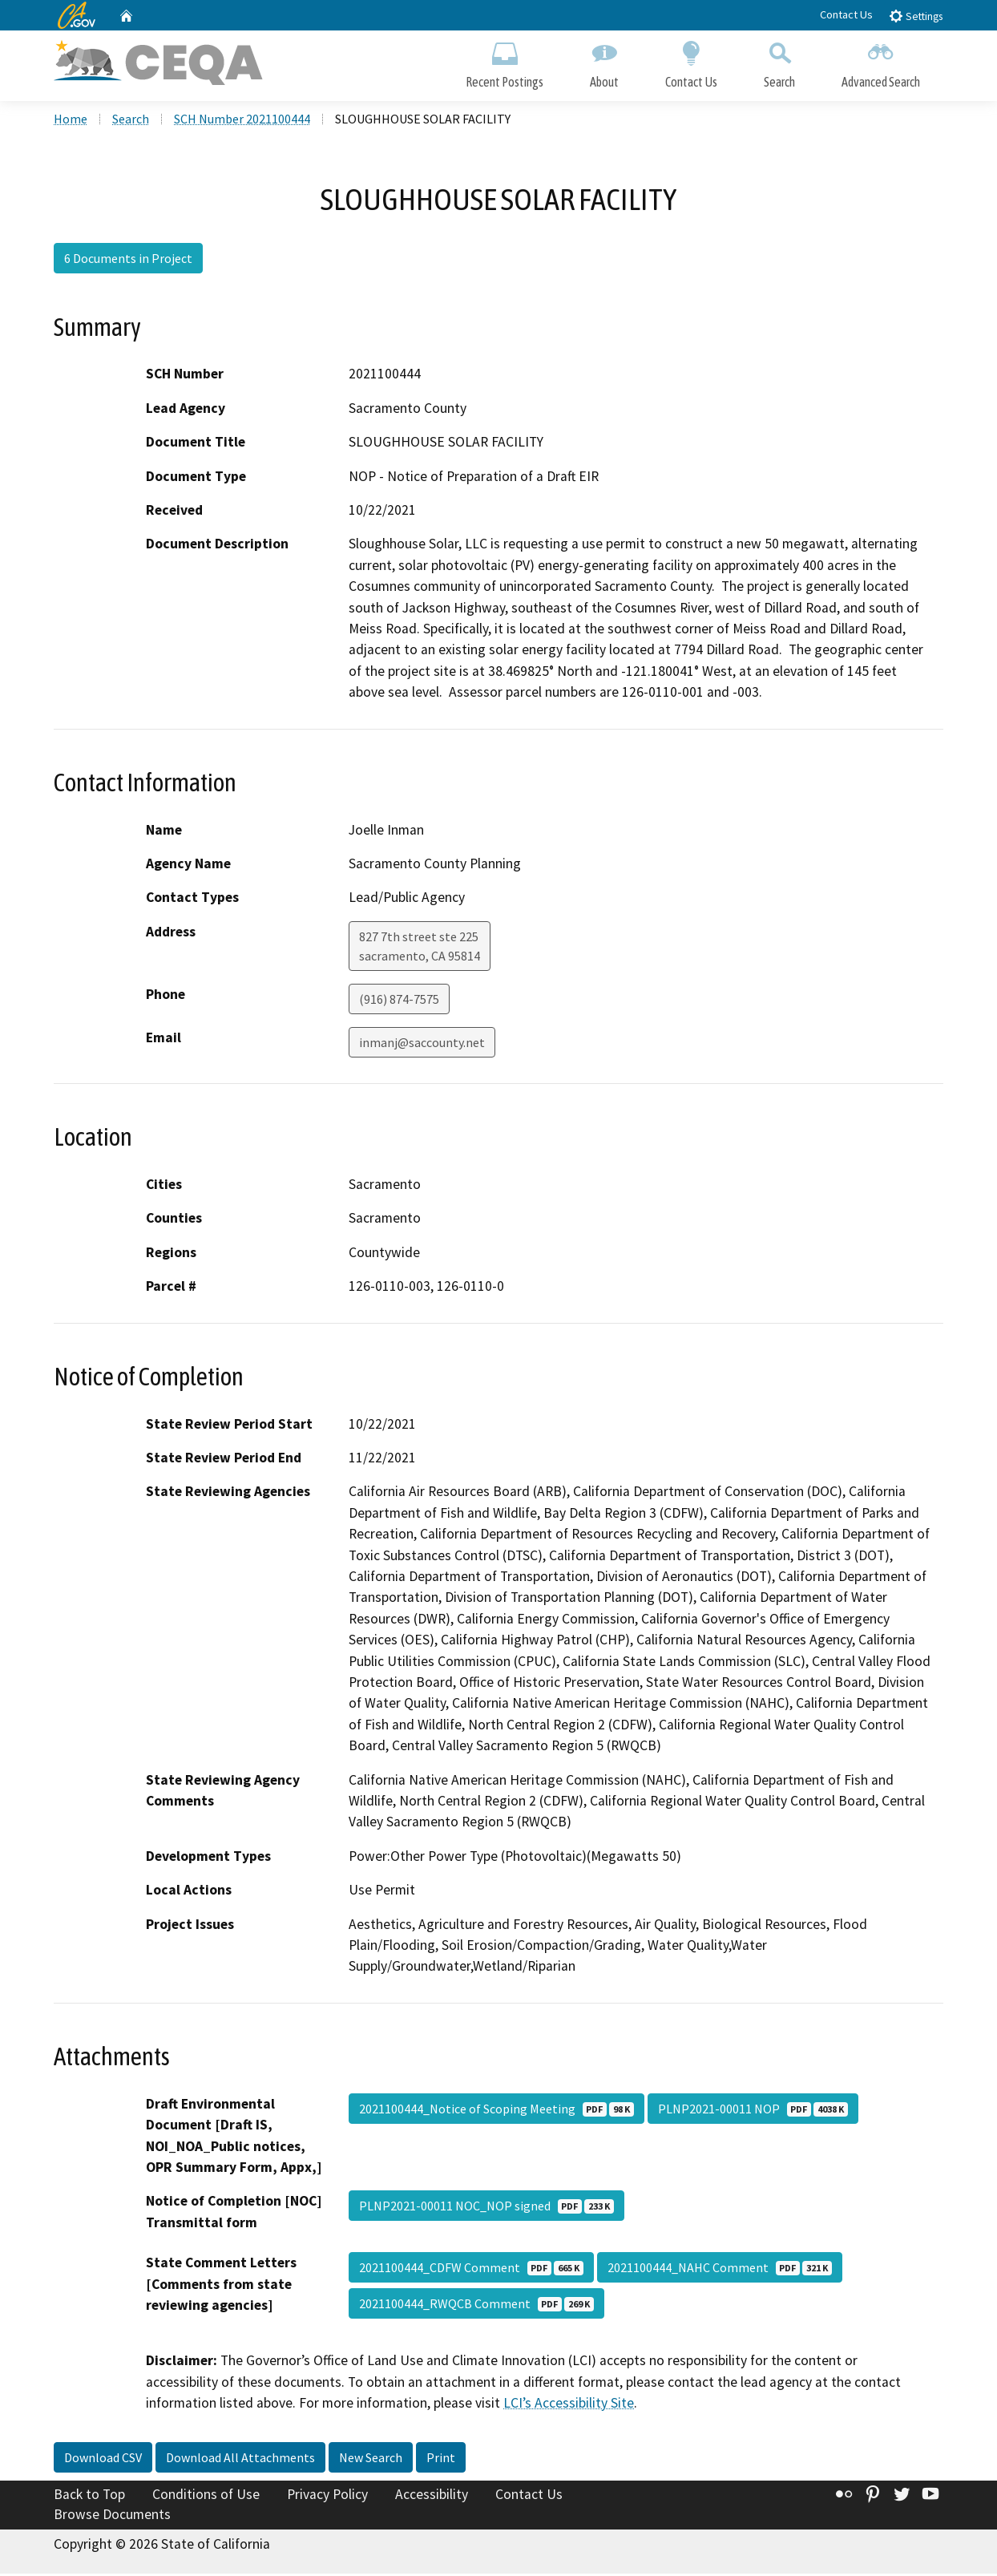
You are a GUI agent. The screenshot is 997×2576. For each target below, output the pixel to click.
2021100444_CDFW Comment (471, 2270)
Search (779, 62)
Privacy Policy (327, 2496)
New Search (370, 2460)
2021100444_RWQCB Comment (476, 2306)
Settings (916, 15)
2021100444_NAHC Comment (719, 2270)
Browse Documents (112, 2516)
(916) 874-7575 (399, 1001)
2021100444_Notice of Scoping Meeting (496, 2111)
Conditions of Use (206, 2496)
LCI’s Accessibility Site (568, 2405)
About (604, 62)
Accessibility (431, 2496)
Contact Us (846, 14)
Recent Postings (504, 62)
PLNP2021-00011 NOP (753, 2111)
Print (440, 2460)
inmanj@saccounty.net (422, 1045)
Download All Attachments (240, 2460)
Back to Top (89, 2496)
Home (70, 121)
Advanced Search (880, 62)
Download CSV (103, 2460)
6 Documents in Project (128, 261)
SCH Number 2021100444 (242, 121)
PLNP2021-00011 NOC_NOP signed (486, 2208)
